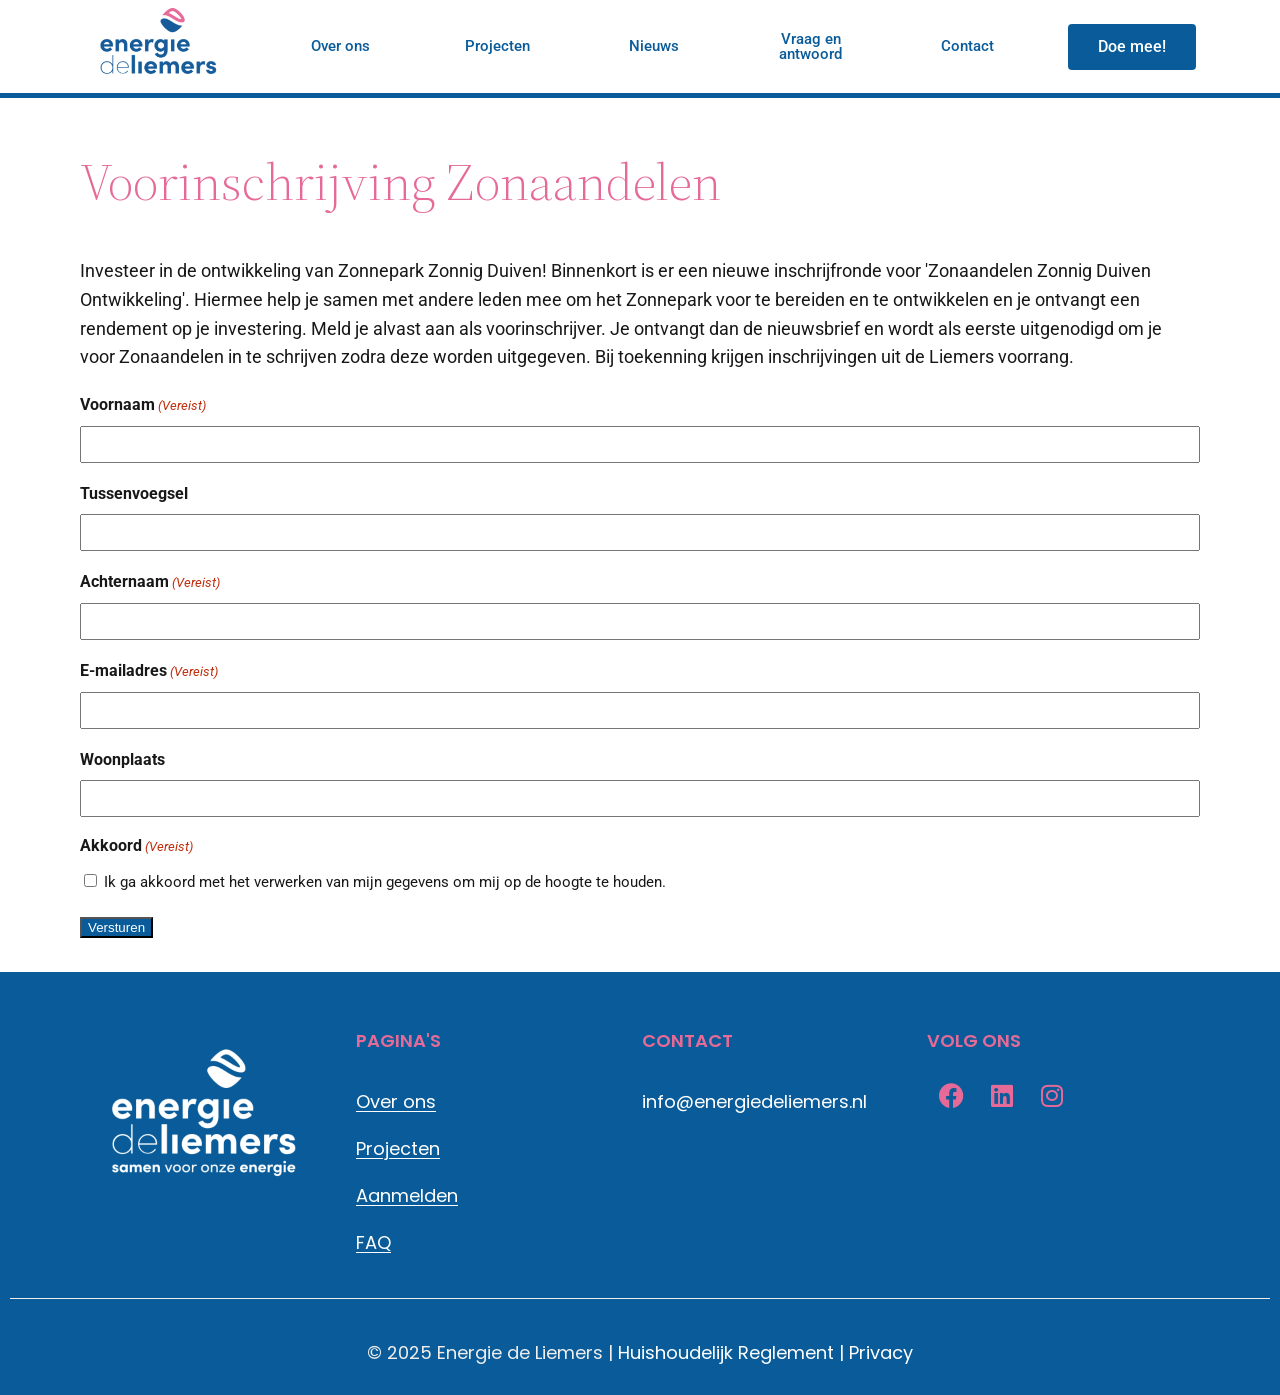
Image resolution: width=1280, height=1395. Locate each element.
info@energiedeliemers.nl (754, 1101)
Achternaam (150, 583)
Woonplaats (122, 759)
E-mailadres (149, 672)
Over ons (396, 1101)
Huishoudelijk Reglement (726, 1352)
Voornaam (143, 406)
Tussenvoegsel (134, 493)
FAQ (373, 1242)
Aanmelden (407, 1195)
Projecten (398, 1148)
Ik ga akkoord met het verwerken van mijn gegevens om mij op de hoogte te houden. (385, 882)
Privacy (881, 1352)
